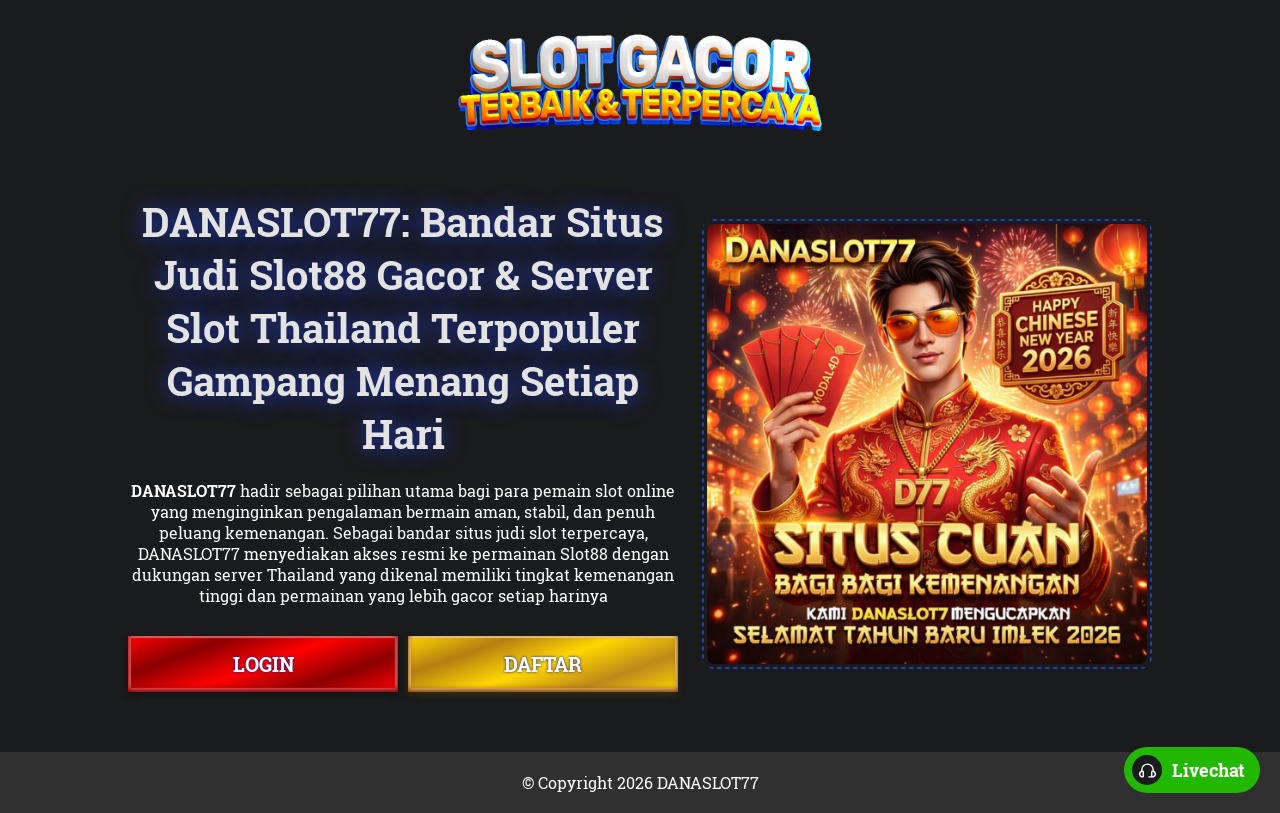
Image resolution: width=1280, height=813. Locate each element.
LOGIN (263, 664)
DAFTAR (543, 664)
